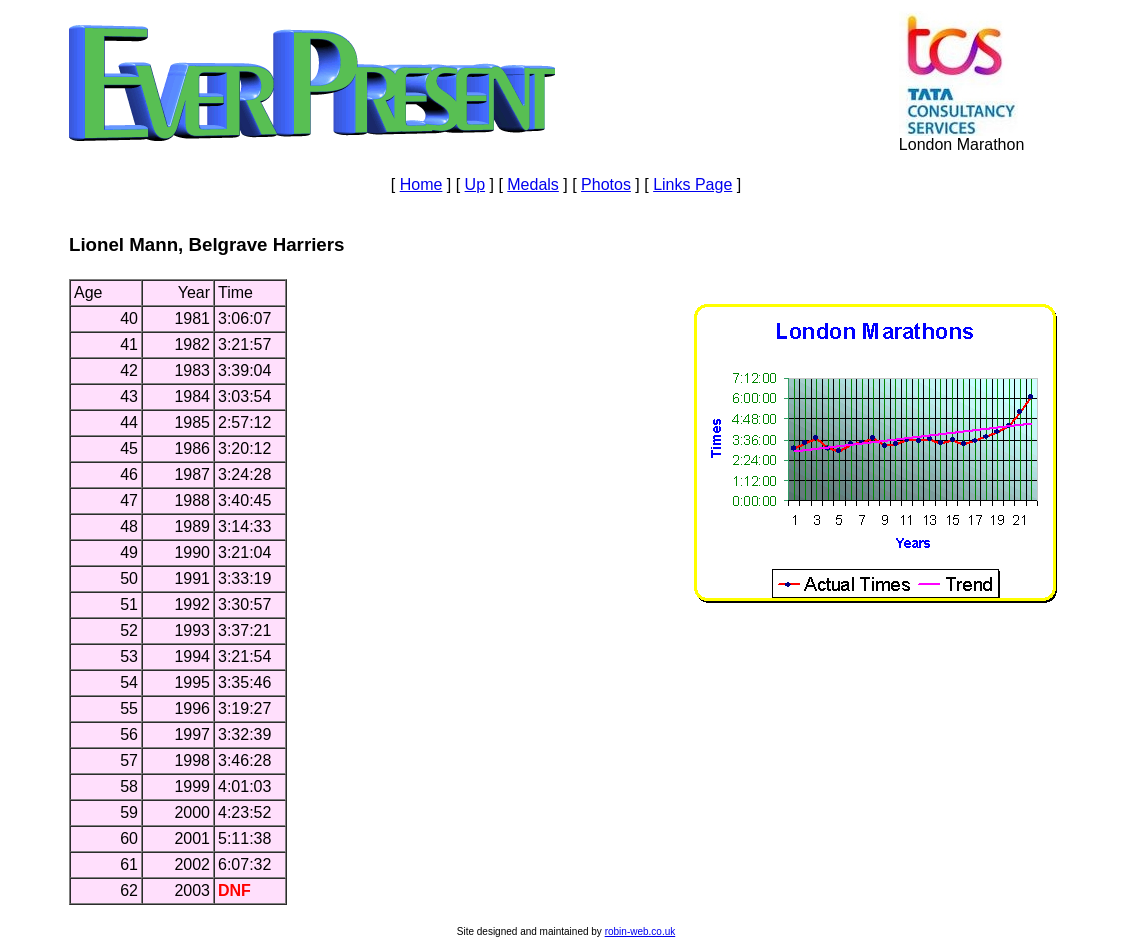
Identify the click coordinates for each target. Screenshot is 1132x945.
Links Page (692, 184)
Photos (606, 184)
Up (475, 184)
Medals (533, 184)
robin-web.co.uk (640, 931)
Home (421, 184)
